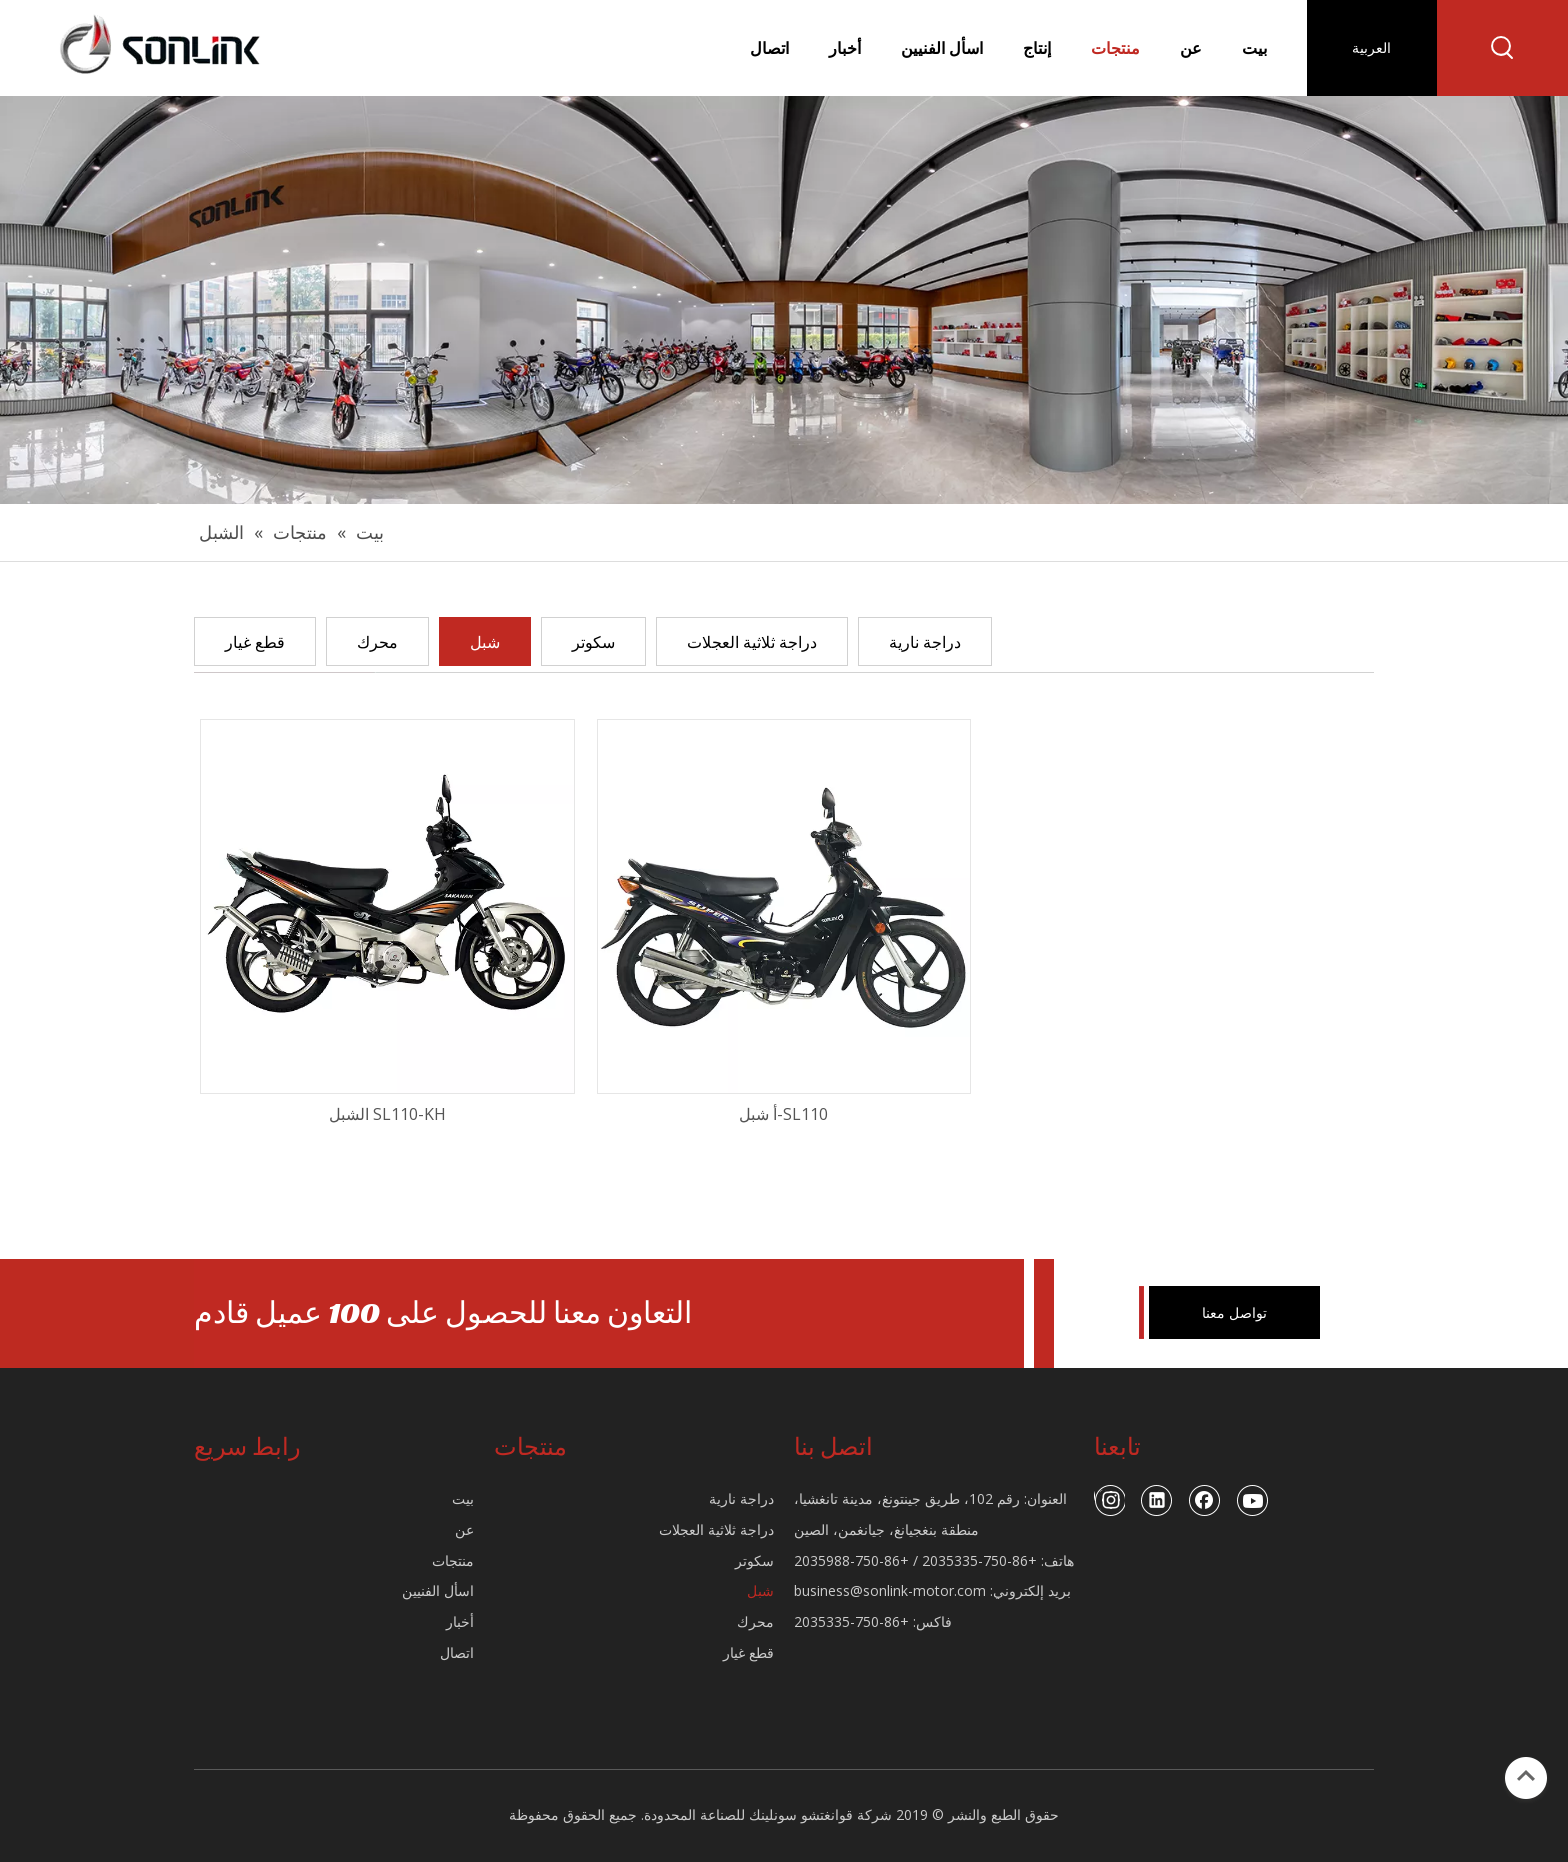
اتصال (457, 1652)
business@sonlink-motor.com (890, 1590)
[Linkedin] (1157, 1500)
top (1526, 1776)
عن (464, 1529)
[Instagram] (1109, 1500)
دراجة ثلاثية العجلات (752, 642)
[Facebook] (1205, 1500)
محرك (377, 642)
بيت (463, 1498)
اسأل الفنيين (438, 1590)
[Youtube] (1253, 1500)
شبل (485, 642)
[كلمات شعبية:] (1503, 48)
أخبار (460, 1621)
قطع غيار (255, 642)
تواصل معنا (1234, 1312)
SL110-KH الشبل (387, 1114)
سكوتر (593, 642)
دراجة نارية (925, 642)
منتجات (453, 1560)
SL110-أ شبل (783, 1114)
